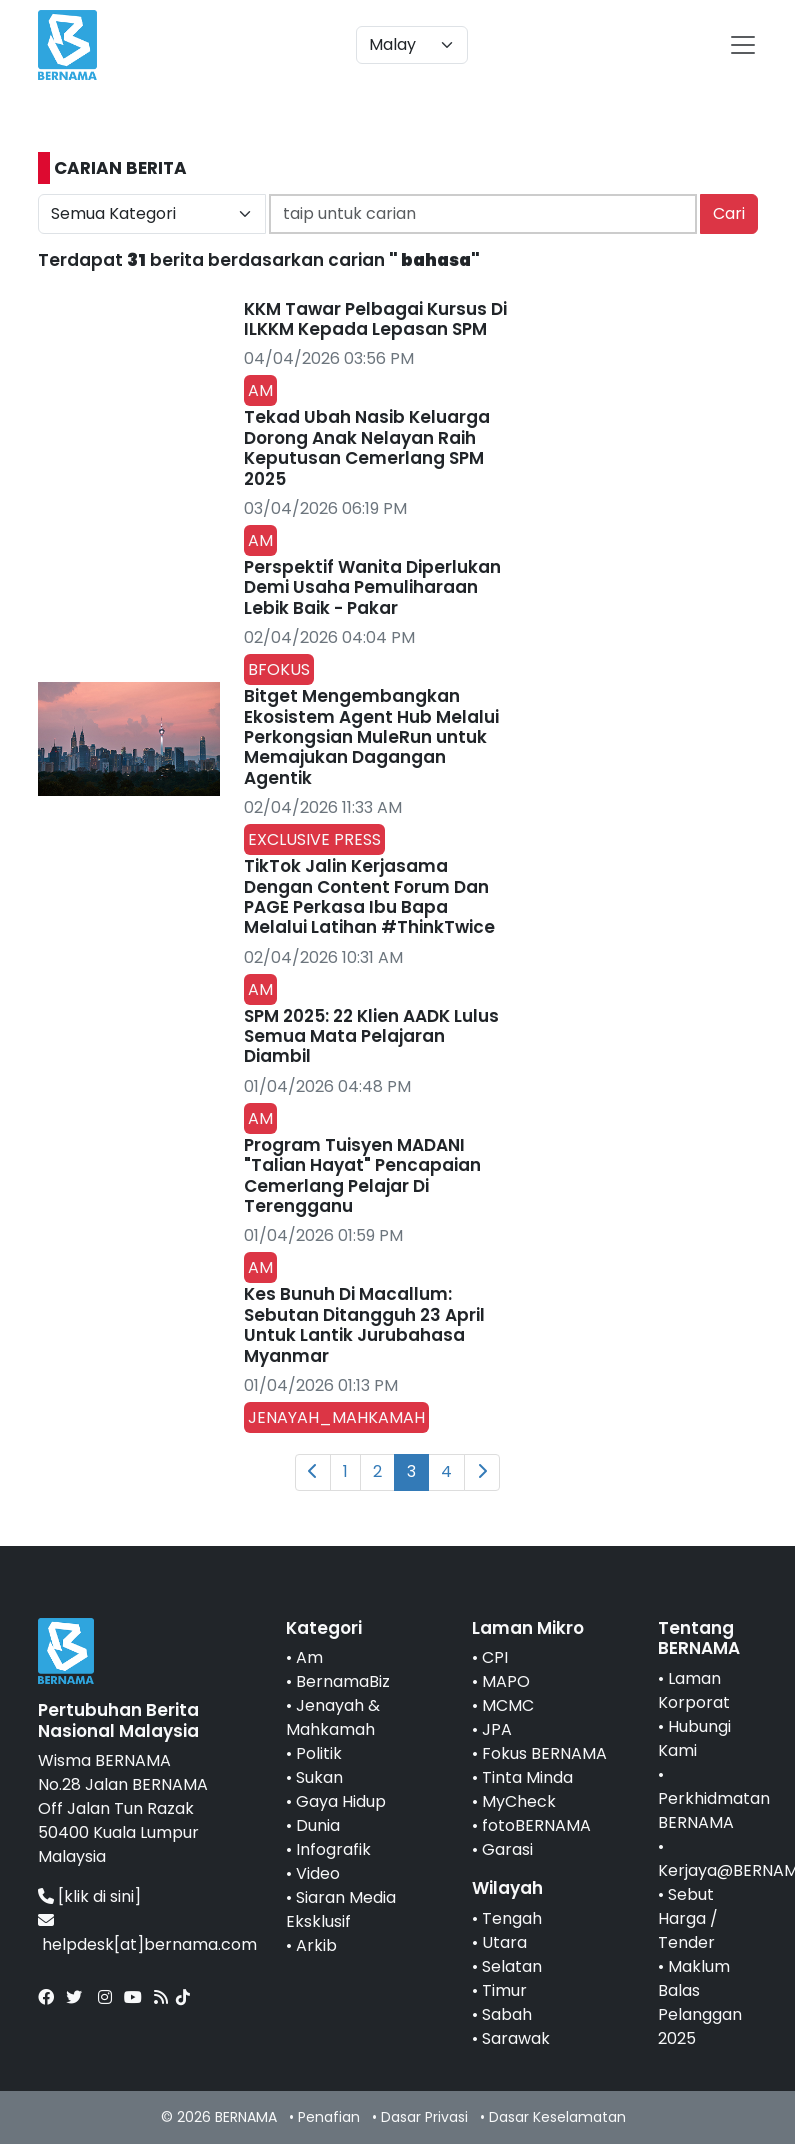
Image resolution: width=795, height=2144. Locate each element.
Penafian (329, 2117)
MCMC (508, 1705)
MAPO (506, 1681)
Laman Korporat (694, 1690)
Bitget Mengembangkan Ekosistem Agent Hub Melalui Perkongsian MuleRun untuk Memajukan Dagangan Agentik (371, 737)
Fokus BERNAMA (544, 1753)
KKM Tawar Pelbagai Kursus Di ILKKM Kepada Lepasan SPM (375, 319)
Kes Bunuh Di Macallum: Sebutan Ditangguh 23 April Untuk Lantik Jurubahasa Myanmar (364, 1324)
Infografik (333, 1849)
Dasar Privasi (424, 2117)
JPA (497, 1729)
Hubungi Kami (694, 1738)
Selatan (512, 1966)
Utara (504, 1942)
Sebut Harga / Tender (688, 1918)
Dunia (318, 1825)
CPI (495, 1657)
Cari (729, 213)
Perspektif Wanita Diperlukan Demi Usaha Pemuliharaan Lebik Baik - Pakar (372, 587)
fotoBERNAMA (536, 1825)
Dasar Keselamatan (557, 2117)
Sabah (507, 2014)
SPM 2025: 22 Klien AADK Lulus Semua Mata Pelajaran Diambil (371, 1036)
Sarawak (516, 2038)
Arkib (316, 1945)
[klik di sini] (99, 1896)
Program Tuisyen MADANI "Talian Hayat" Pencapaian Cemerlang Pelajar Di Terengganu (362, 1175)
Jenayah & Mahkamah (333, 1717)
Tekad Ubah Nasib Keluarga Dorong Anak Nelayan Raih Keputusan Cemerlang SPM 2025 (367, 447)
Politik (319, 1753)
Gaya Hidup (341, 1801)
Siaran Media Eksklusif (341, 1909)
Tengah (512, 1918)
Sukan (319, 1777)
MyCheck (519, 1801)
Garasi (507, 1849)
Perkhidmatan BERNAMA (714, 1810)
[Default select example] (412, 45)
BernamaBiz (343, 1681)
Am (309, 1657)
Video (318, 1873)
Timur (504, 1990)
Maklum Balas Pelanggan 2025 (700, 2002)
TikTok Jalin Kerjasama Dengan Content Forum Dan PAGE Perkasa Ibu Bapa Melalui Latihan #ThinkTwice (369, 896)
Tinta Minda (527, 1777)
